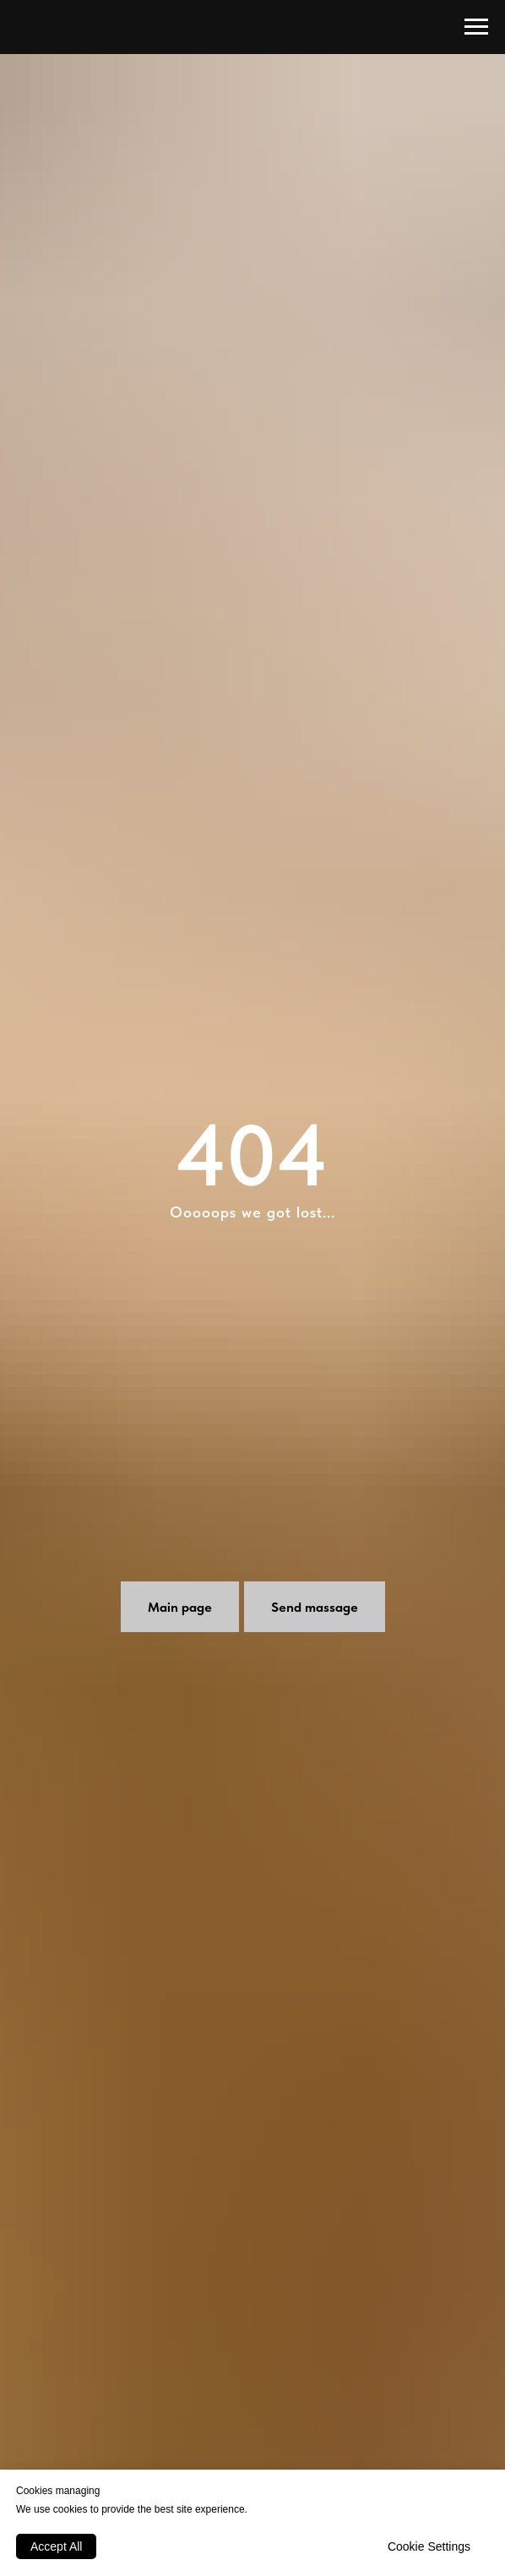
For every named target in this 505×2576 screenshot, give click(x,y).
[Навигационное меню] (476, 27)
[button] (314, 1606)
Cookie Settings (429, 2546)
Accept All (56, 2546)
